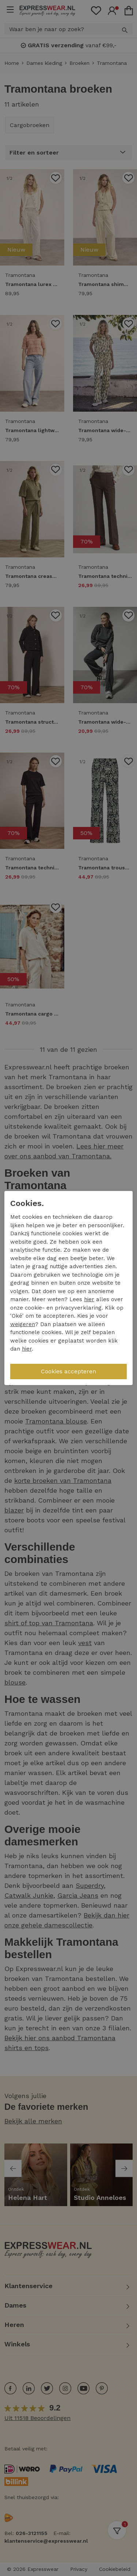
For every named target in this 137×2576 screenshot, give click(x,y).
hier (89, 1299)
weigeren (22, 1324)
